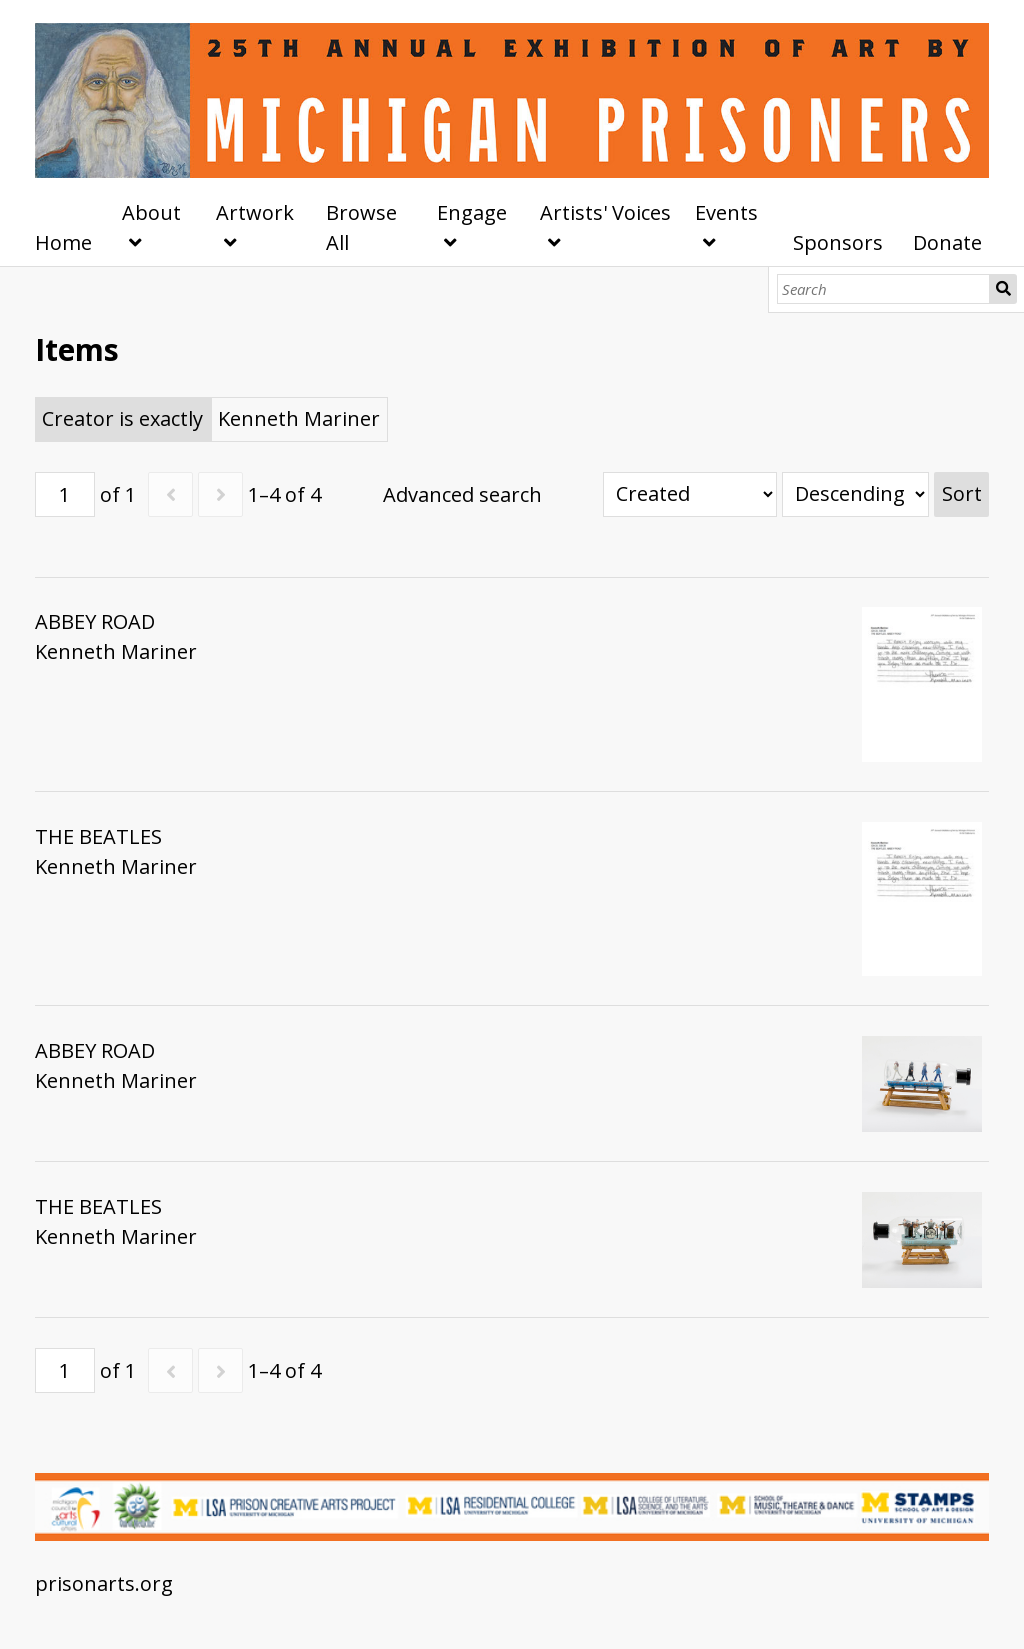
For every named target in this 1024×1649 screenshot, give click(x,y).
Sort (962, 493)
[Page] (65, 494)
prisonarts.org (104, 1583)
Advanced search (462, 494)
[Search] (883, 289)
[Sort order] (855, 494)
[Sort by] (690, 494)
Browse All (361, 227)
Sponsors (838, 242)
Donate (947, 242)
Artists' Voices (605, 212)
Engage (472, 212)
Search (1003, 289)
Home (63, 242)
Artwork (255, 212)
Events (726, 212)
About (151, 212)
